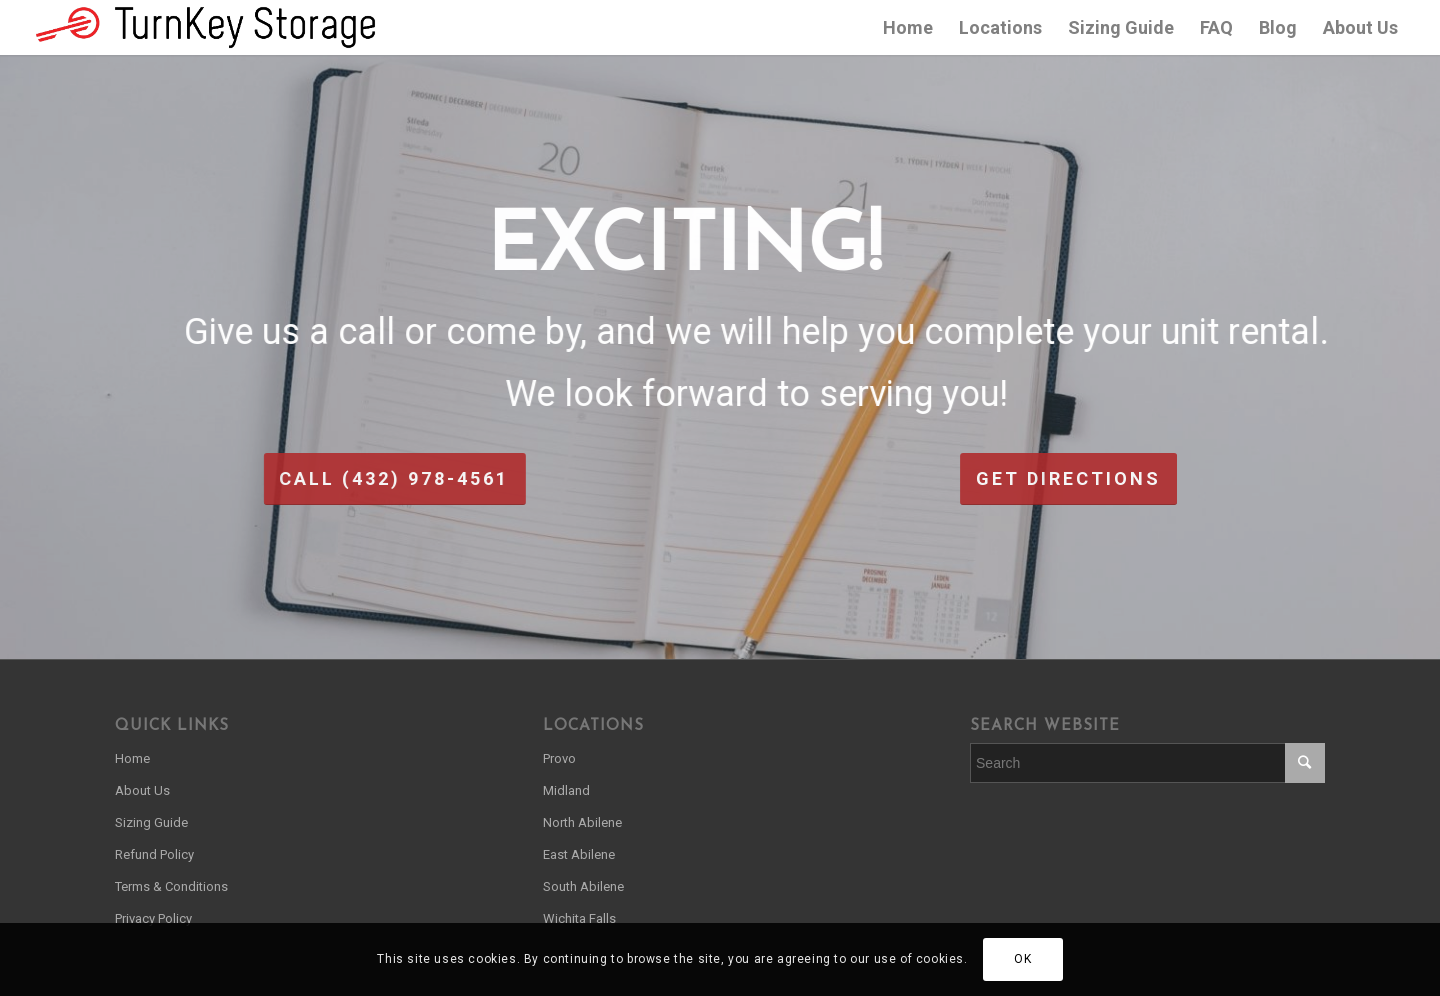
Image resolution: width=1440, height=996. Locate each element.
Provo (559, 758)
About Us (142, 790)
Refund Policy (154, 854)
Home (132, 758)
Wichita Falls (579, 918)
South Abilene (583, 886)
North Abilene (582, 822)
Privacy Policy (153, 918)
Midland (566, 790)
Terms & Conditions (171, 886)
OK (1022, 959)
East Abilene (579, 854)
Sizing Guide (151, 822)
